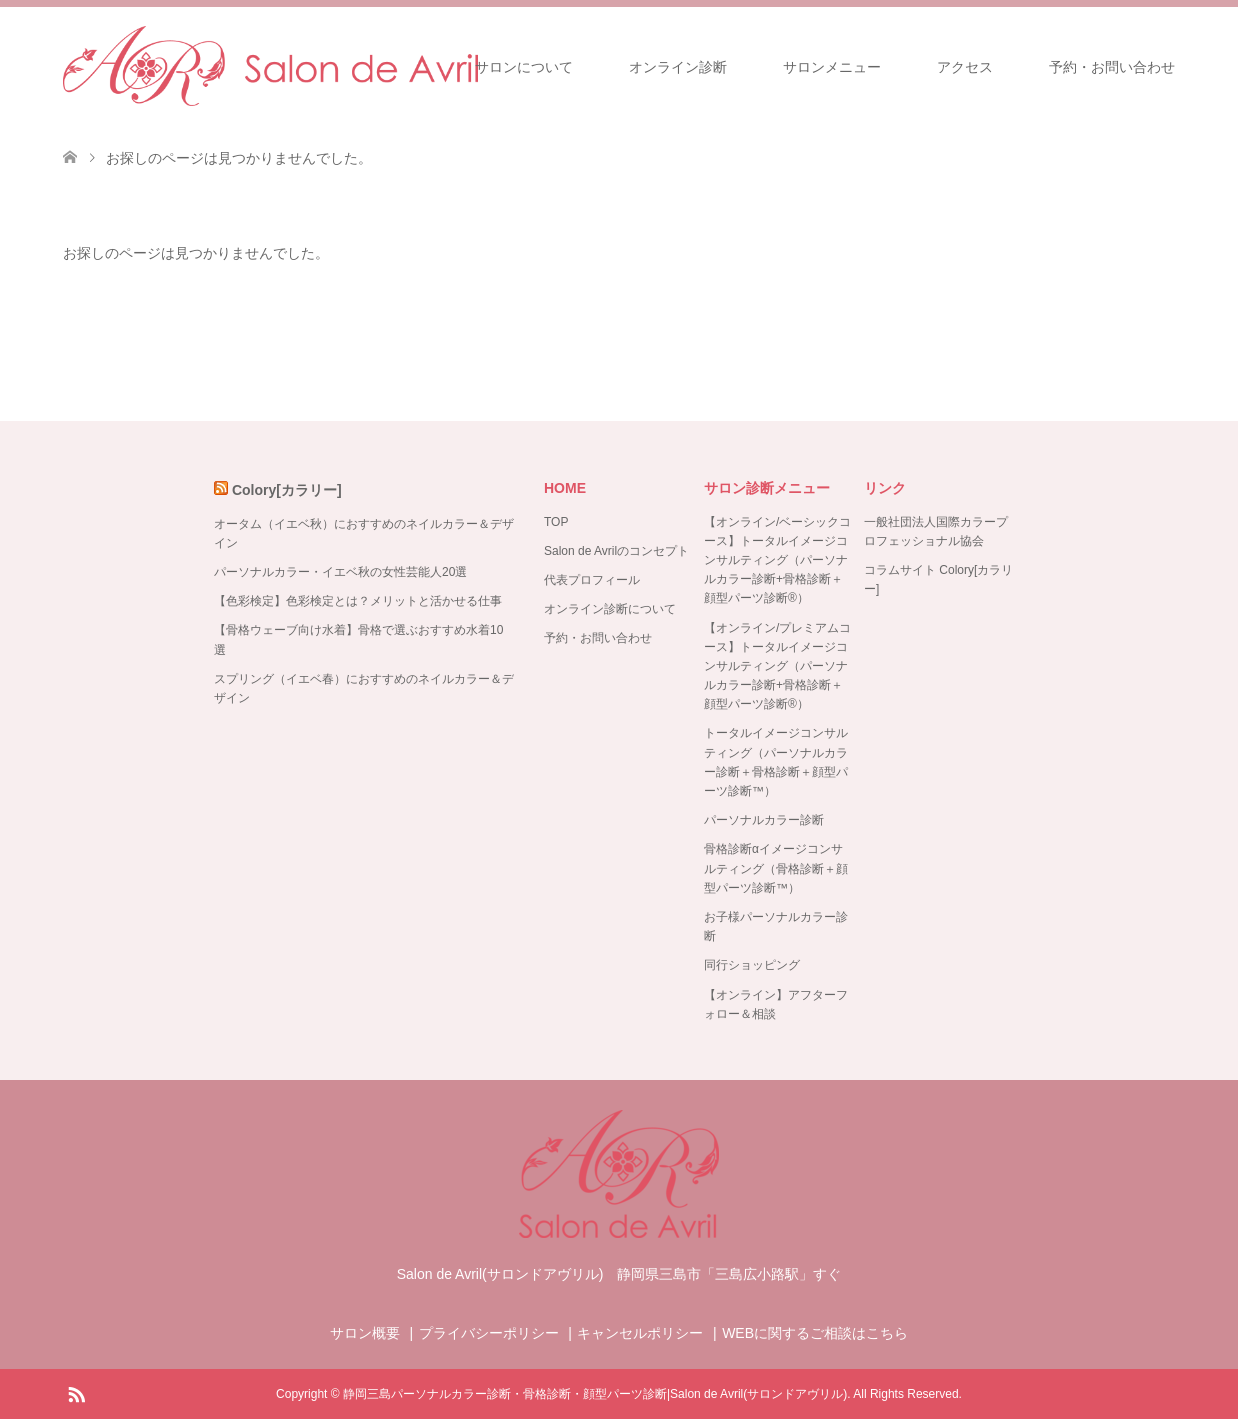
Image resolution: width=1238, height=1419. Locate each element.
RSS (76, 1393)
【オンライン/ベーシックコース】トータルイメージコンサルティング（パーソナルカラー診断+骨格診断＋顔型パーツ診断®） (777, 560)
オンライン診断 (678, 67)
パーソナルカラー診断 (764, 820)
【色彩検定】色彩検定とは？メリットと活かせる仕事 (358, 601)
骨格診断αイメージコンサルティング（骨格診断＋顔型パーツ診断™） (776, 868)
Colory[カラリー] (287, 490)
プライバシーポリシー (489, 1333)
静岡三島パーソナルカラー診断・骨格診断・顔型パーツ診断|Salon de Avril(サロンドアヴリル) (595, 1394)
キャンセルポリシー (640, 1333)
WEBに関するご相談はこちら (815, 1333)
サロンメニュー (832, 67)
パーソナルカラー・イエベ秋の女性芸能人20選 (340, 572)
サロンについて (524, 67)
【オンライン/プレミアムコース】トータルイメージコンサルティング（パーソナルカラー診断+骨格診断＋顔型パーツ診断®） (777, 666)
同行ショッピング (752, 965)
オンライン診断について (610, 609)
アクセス (965, 67)
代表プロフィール (592, 580)
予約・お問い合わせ (1112, 67)
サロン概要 (365, 1333)
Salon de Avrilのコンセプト (616, 551)
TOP (556, 522)
